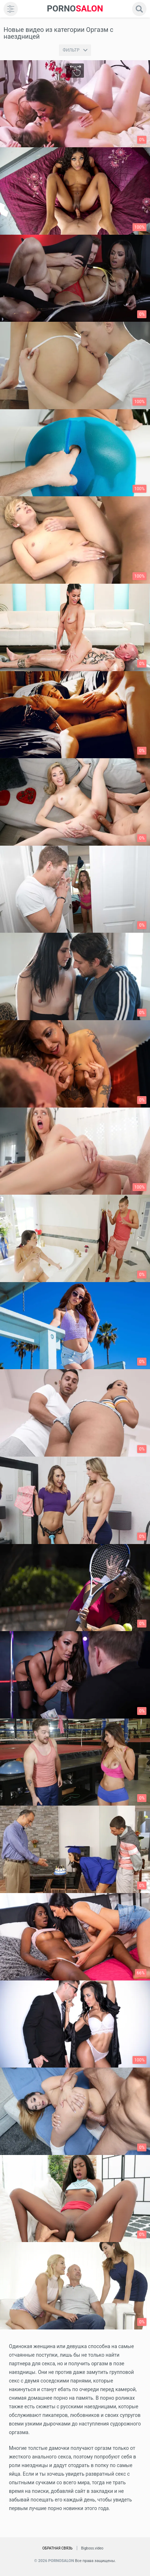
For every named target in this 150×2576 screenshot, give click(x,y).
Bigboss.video (92, 2548)
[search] (139, 9)
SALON (75, 8)
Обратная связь (57, 2548)
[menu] (11, 9)
